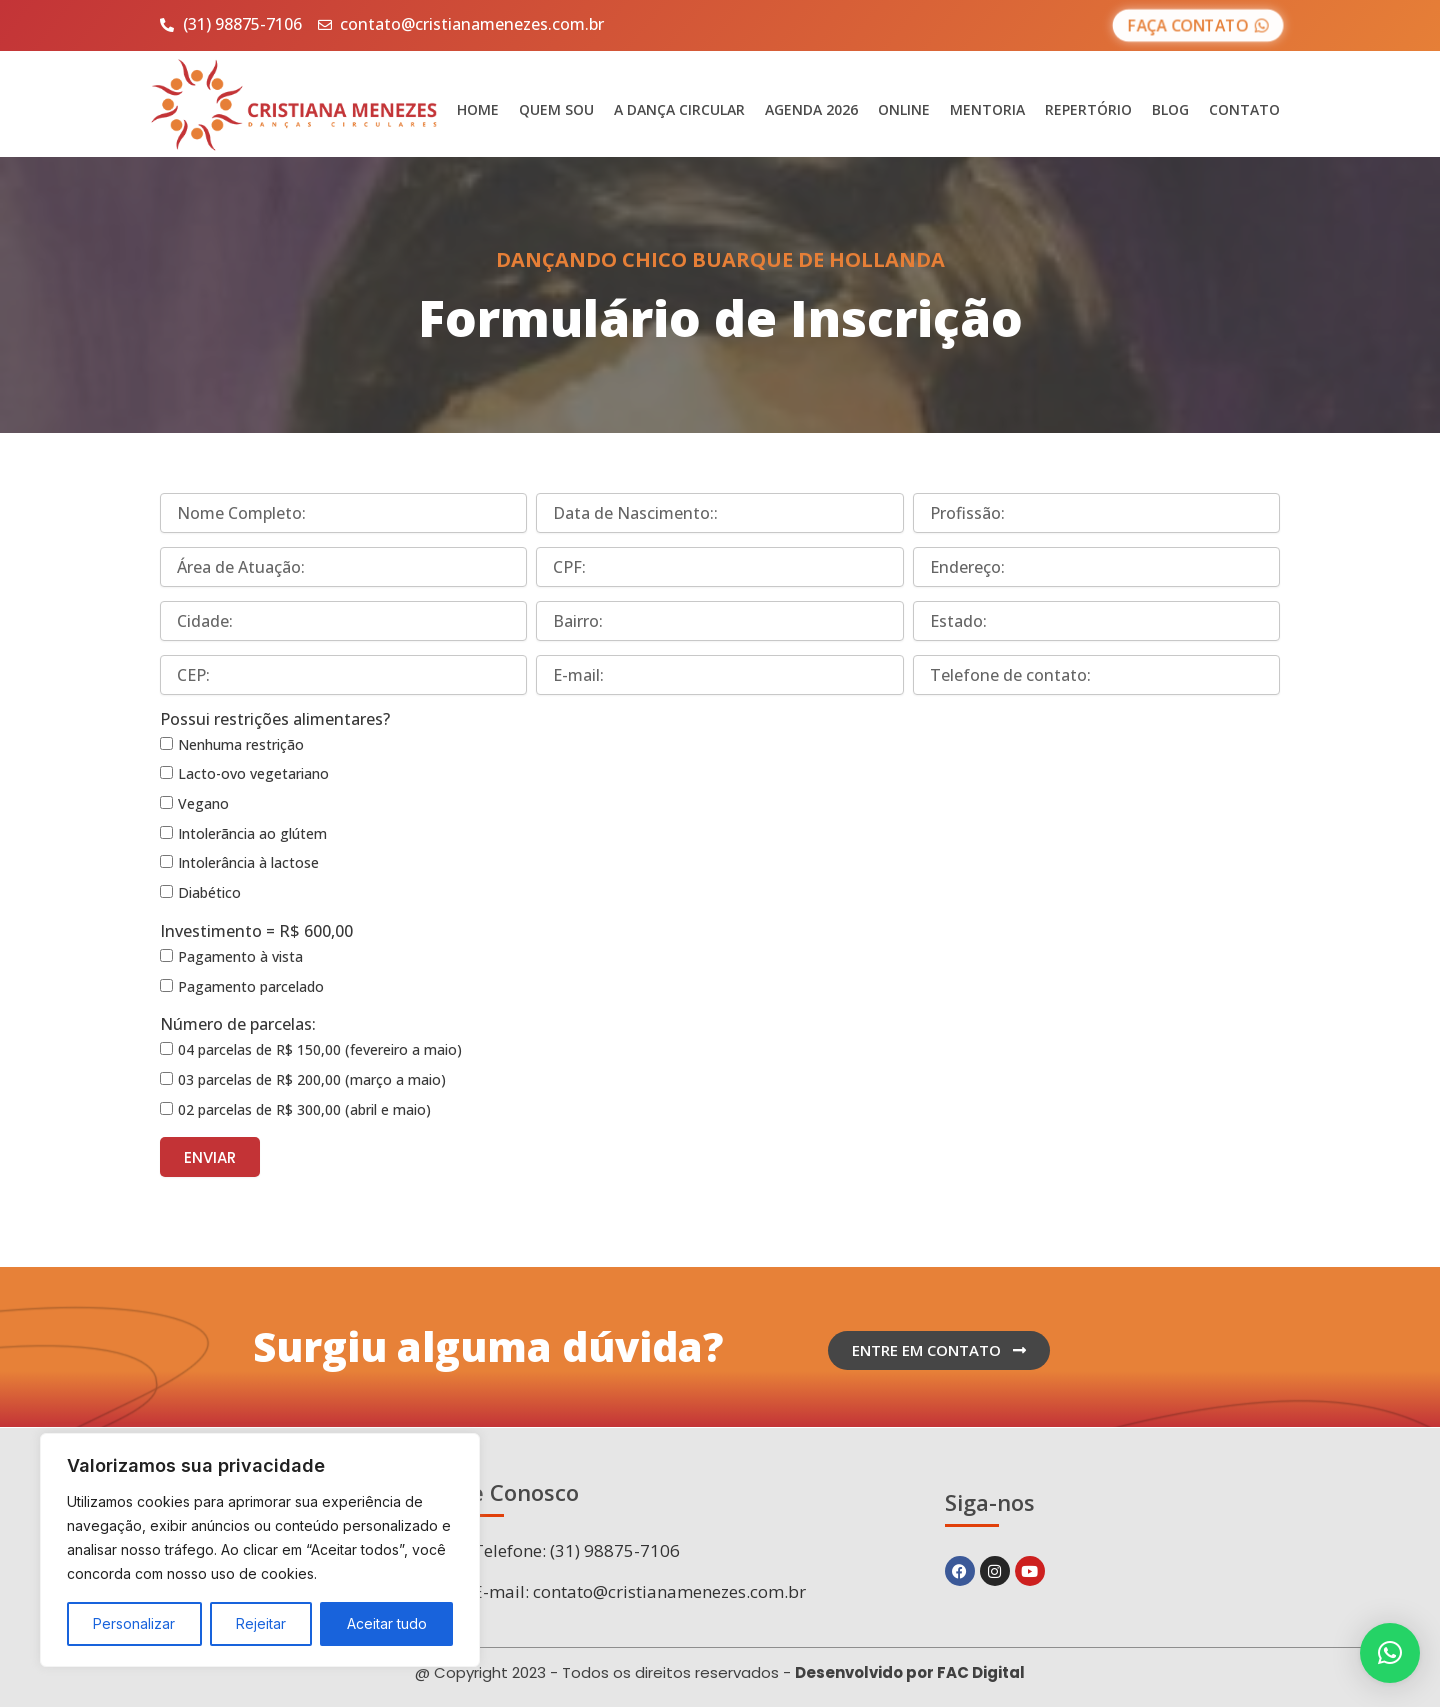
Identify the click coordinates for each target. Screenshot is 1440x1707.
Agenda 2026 (811, 109)
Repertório (1088, 109)
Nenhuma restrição (241, 744)
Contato (1244, 109)
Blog (1170, 109)
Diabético (209, 892)
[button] (1390, 1653)
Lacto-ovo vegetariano (253, 773)
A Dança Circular (679, 109)
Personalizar (134, 1623)
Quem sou (556, 109)
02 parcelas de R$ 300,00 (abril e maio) (304, 1109)
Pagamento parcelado (251, 986)
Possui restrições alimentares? (275, 719)
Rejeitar (261, 1623)
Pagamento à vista (240, 956)
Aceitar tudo (387, 1623)
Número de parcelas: (238, 1024)
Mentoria (987, 109)
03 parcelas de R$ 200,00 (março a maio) (312, 1079)
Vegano (203, 803)
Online (904, 109)
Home (478, 109)
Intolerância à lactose (248, 862)
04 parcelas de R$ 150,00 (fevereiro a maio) (320, 1049)
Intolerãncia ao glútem (252, 833)
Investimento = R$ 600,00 (256, 931)
